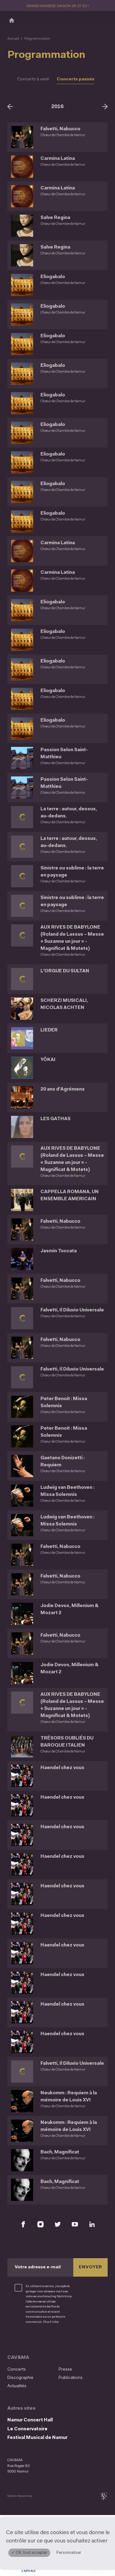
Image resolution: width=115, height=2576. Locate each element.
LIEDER (49, 1030)
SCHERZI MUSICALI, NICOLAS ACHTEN (64, 1004)
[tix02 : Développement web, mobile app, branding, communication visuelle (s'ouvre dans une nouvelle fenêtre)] (103, 2496)
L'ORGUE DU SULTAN (65, 971)
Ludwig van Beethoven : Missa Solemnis (67, 1491)
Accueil (13, 39)
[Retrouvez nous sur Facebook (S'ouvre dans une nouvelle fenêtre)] (23, 2224)
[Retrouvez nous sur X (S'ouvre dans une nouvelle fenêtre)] (57, 2224)
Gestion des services (19, 2496)
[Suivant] (105, 106)
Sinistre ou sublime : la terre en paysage (66, 872)
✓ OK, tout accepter (29, 2553)
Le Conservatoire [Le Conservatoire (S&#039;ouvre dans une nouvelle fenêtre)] (27, 2429)
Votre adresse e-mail (38, 2267)
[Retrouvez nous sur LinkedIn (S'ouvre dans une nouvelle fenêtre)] (92, 2224)
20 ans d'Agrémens (62, 1089)
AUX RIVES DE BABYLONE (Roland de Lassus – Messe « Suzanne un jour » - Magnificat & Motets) (72, 938)
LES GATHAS (55, 1119)
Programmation (37, 39)
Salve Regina (55, 218)
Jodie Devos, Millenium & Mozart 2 (69, 1609)
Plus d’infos (51, 2322)
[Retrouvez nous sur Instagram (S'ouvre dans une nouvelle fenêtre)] (40, 2224)
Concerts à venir (33, 79)
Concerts (16, 2369)
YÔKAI (48, 1060)
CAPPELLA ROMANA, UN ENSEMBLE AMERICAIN (69, 1195)
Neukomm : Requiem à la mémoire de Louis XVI (68, 2097)
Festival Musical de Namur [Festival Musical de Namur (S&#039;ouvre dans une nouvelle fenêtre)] (37, 2438)
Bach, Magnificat (59, 2152)
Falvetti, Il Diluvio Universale (72, 1310)
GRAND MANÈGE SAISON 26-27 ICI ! (57, 6)
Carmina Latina (57, 158)
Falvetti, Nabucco (60, 129)
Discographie (20, 2378)
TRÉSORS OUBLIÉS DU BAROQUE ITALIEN (67, 1742)
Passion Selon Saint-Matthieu (64, 753)
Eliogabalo (52, 277)
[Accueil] (11, 20)
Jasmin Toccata (58, 1251)
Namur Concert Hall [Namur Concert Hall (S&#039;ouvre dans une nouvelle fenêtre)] (30, 2420)
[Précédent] (10, 106)
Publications (70, 2378)
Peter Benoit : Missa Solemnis (63, 1402)
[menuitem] (31, 2369)
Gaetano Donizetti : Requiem (62, 1462)
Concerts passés (75, 79)
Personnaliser (68, 2553)
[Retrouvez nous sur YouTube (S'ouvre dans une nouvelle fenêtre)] (74, 2224)
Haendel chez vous (62, 1768)
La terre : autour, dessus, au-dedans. (68, 813)
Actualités (16, 2386)
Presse (65, 2369)
